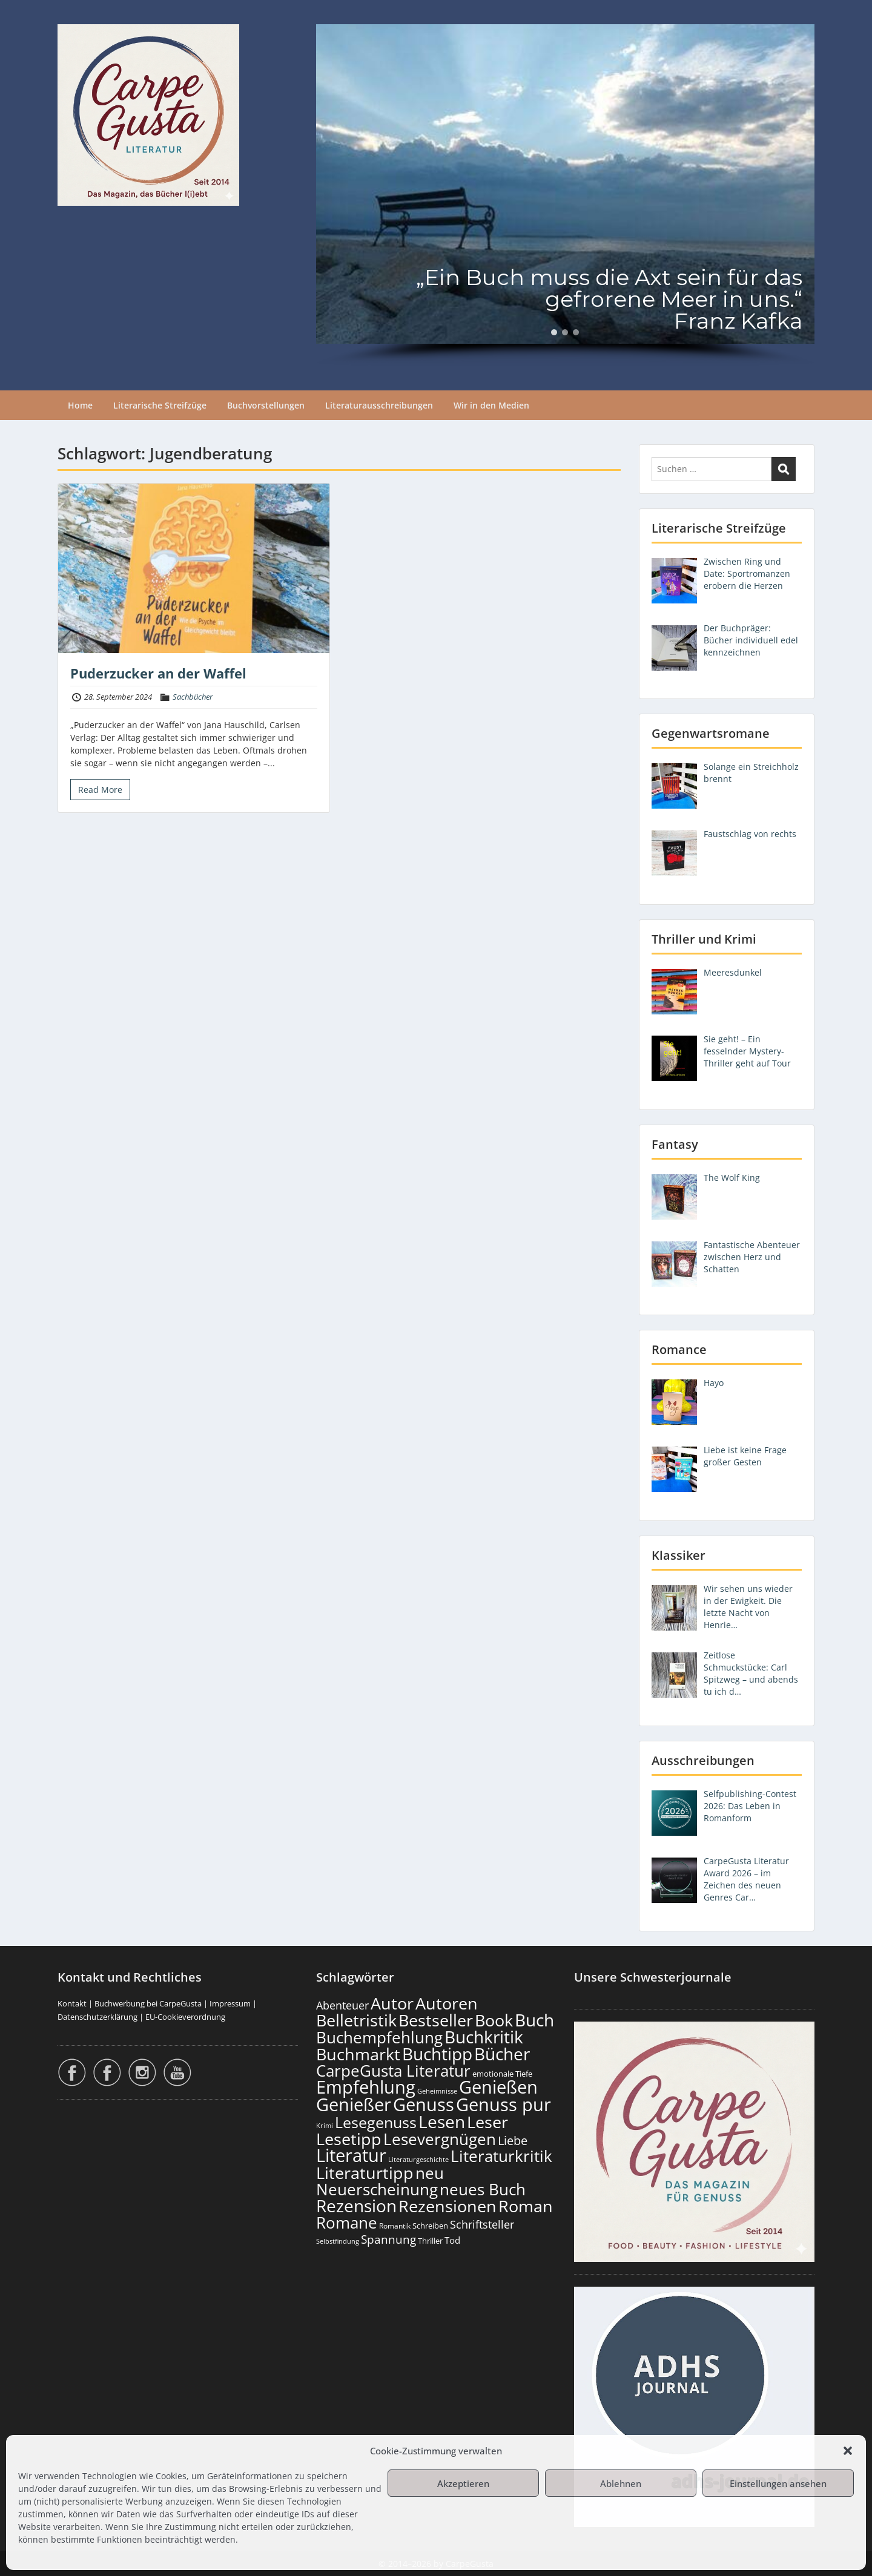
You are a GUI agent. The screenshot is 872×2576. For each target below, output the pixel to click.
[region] (565, 195)
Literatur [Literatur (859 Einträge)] (351, 2155)
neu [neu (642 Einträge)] (429, 2173)
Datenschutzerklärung (97, 2016)
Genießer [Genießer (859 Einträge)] (353, 2104)
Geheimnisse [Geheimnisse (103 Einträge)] (437, 2090)
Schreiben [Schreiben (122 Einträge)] (430, 2226)
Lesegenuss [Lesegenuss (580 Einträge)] (376, 2122)
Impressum (230, 2003)
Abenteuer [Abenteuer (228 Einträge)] (342, 2005)
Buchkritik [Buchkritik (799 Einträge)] (483, 2036)
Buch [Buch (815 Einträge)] (534, 2019)
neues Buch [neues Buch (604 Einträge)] (483, 2189)
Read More (100, 789)
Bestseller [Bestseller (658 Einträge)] (435, 2020)
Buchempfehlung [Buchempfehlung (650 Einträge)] (379, 2037)
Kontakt (72, 2003)
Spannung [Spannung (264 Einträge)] (388, 2239)
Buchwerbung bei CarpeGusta (148, 2003)
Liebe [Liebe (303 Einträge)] (512, 2140)
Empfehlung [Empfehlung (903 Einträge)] (365, 2087)
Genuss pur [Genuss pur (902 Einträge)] (503, 2104)
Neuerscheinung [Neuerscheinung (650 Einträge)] (377, 2189)
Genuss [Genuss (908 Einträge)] (423, 2104)
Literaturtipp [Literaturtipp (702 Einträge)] (365, 2172)
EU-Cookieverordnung (185, 2016)
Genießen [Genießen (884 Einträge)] (498, 2087)
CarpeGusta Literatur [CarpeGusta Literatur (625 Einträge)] (393, 2071)
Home (80, 405)
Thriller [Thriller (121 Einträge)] (430, 2241)
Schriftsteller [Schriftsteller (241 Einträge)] (482, 2224)
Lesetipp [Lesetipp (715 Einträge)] (349, 2139)
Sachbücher (193, 696)
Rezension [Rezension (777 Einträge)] (356, 2205)
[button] (848, 2451)
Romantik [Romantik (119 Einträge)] (395, 2226)
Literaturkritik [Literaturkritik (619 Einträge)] (501, 2156)
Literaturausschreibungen (379, 405)
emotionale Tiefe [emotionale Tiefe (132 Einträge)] (502, 2073)
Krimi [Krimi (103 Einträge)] (324, 2125)
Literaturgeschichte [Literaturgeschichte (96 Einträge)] (418, 2159)
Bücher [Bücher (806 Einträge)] (502, 2053)
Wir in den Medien (491, 405)
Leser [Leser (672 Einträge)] (487, 2122)
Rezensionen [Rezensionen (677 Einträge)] (447, 2206)
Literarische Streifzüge (159, 405)
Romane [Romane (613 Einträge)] (346, 2222)
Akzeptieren (463, 2483)
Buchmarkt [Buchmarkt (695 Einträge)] (358, 2054)
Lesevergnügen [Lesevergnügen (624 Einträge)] (439, 2139)
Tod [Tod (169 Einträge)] (452, 2240)
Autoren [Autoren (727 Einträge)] (446, 2003)
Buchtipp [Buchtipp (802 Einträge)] (437, 2053)
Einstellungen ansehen (778, 2483)
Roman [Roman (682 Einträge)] (525, 2206)
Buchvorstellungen (266, 405)
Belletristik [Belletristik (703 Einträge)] (356, 2020)
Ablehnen (620, 2483)
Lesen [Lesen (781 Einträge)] (441, 2121)
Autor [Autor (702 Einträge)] (392, 2003)
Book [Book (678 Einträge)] (494, 2020)
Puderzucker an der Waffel (158, 673)
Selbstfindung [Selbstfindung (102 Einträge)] (337, 2241)
